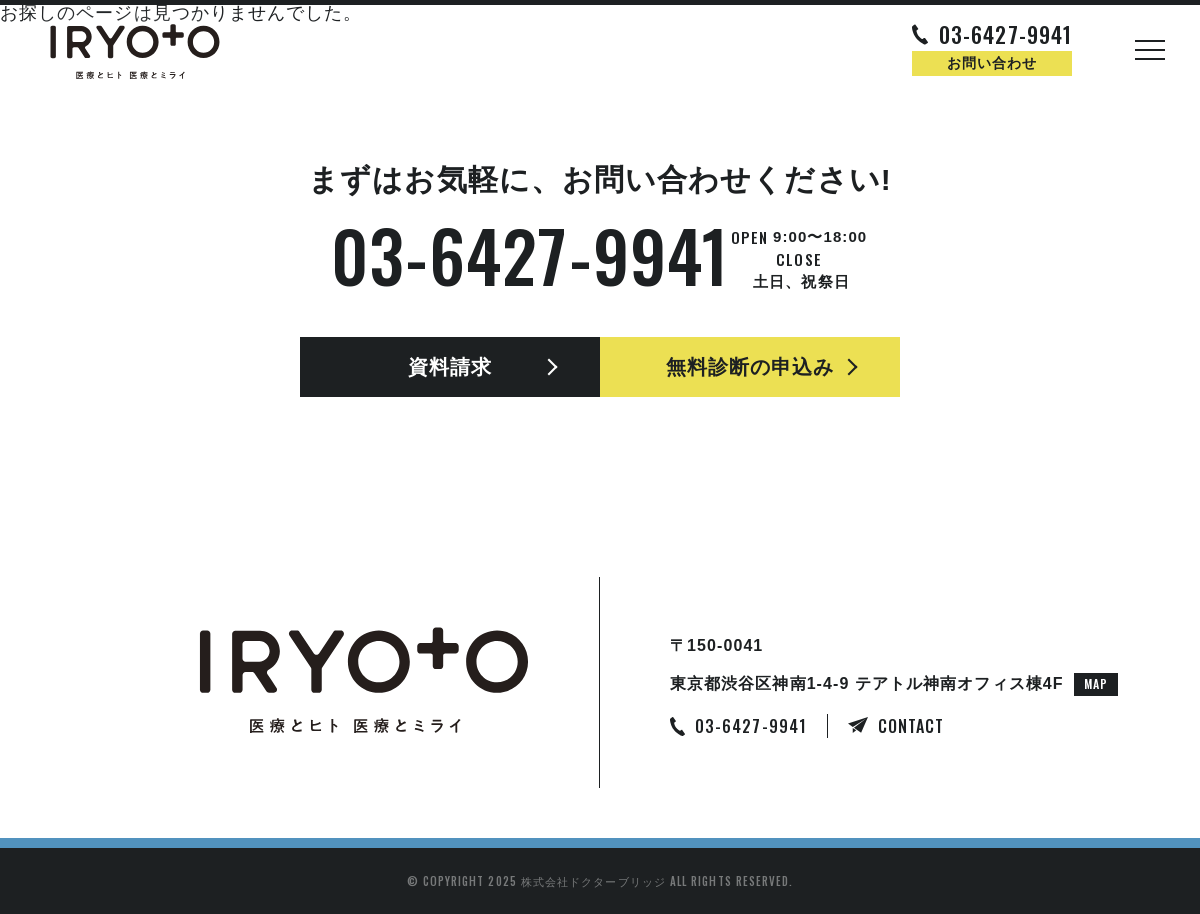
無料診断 (750, 367)
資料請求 (450, 367)
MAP (1096, 683)
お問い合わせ (992, 63)
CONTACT (911, 726)
